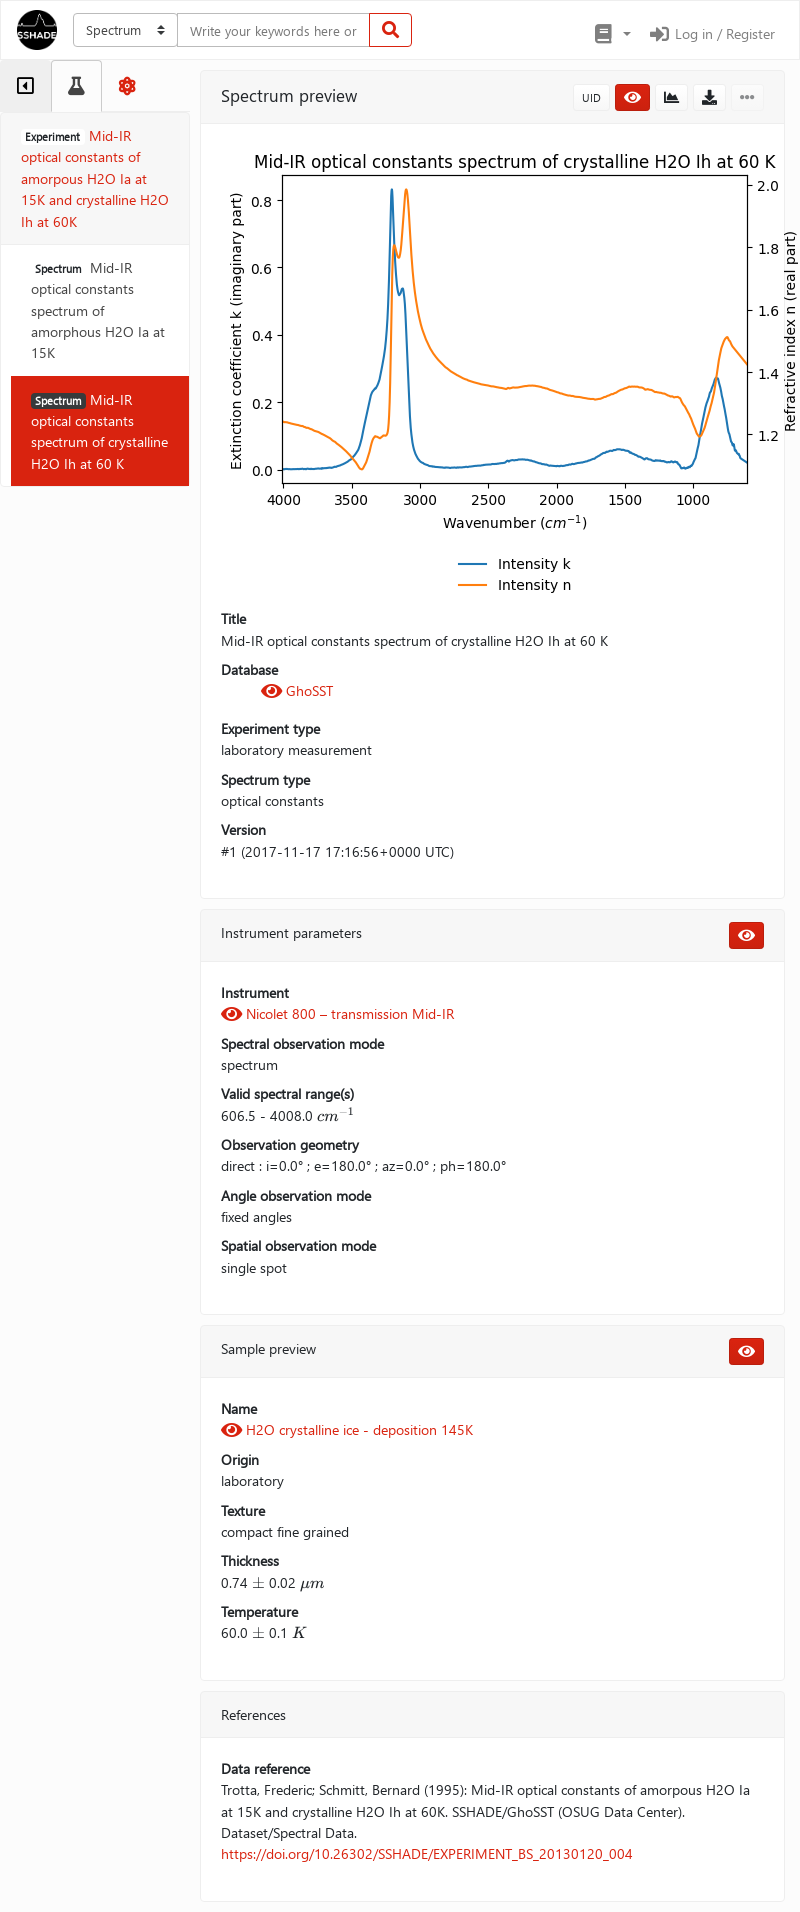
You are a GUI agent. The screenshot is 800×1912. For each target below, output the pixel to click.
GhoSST (297, 690)
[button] (611, 34)
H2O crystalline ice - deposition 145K (347, 1429)
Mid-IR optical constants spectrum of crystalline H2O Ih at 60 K (99, 431)
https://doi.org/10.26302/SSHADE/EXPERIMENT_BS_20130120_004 (427, 1853)
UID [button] (591, 97)
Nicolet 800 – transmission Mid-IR (337, 1013)
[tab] (25, 86)
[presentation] (336, 1115)
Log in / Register (711, 33)
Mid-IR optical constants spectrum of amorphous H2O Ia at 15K (98, 310)
